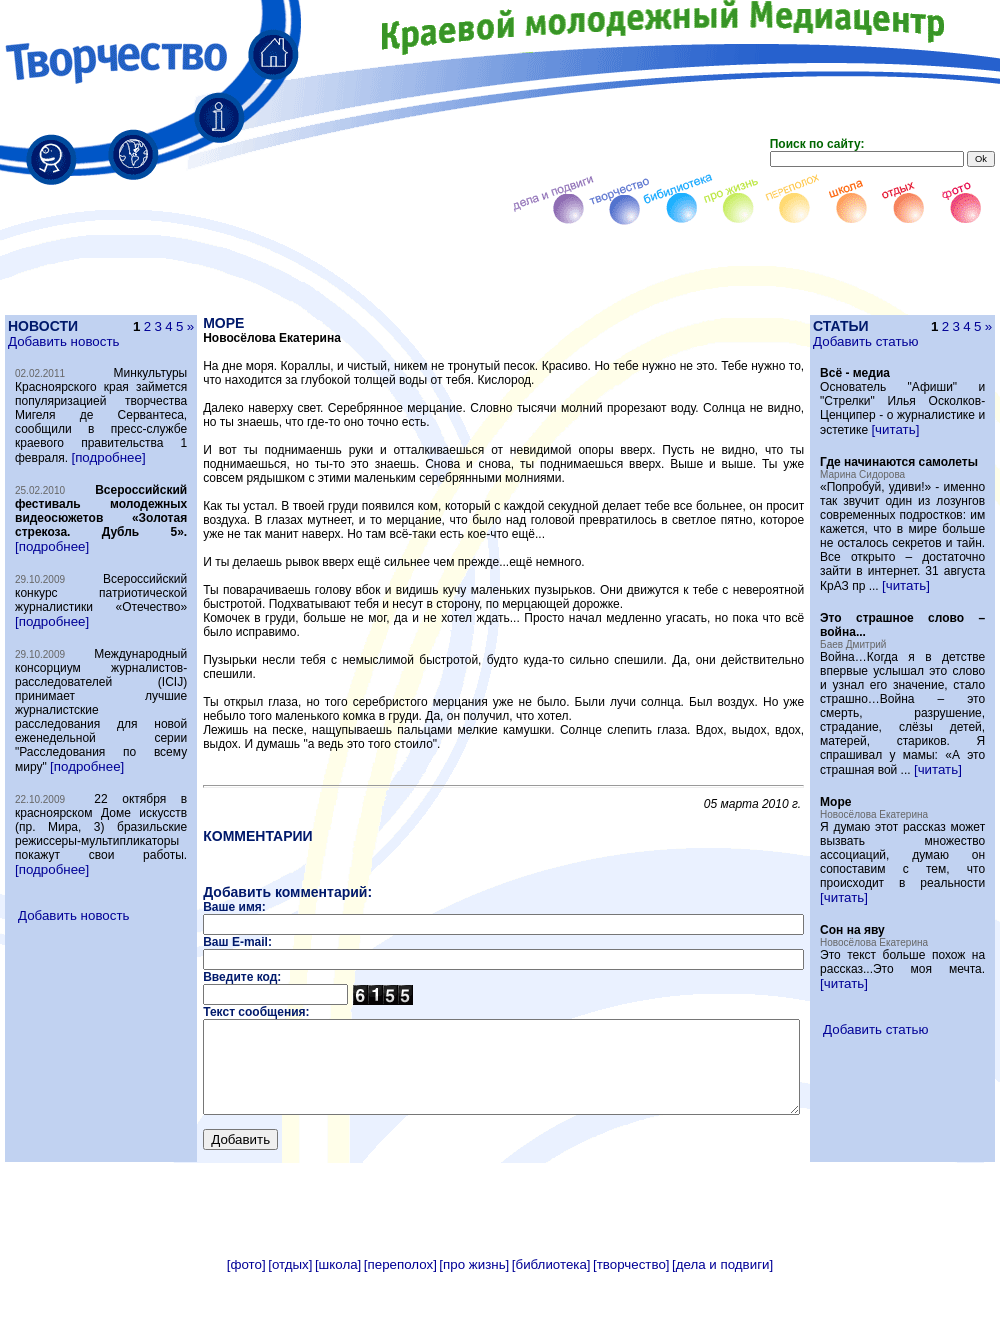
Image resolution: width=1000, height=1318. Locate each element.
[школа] (338, 1310)
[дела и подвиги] (722, 1310)
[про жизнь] (474, 1310)
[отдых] (290, 1310)
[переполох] (400, 1310)
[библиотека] (551, 1310)
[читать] (931, 443)
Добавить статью (901, 341)
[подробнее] (108, 485)
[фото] (246, 1310)
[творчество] (631, 1310)
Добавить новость (62, 341)
